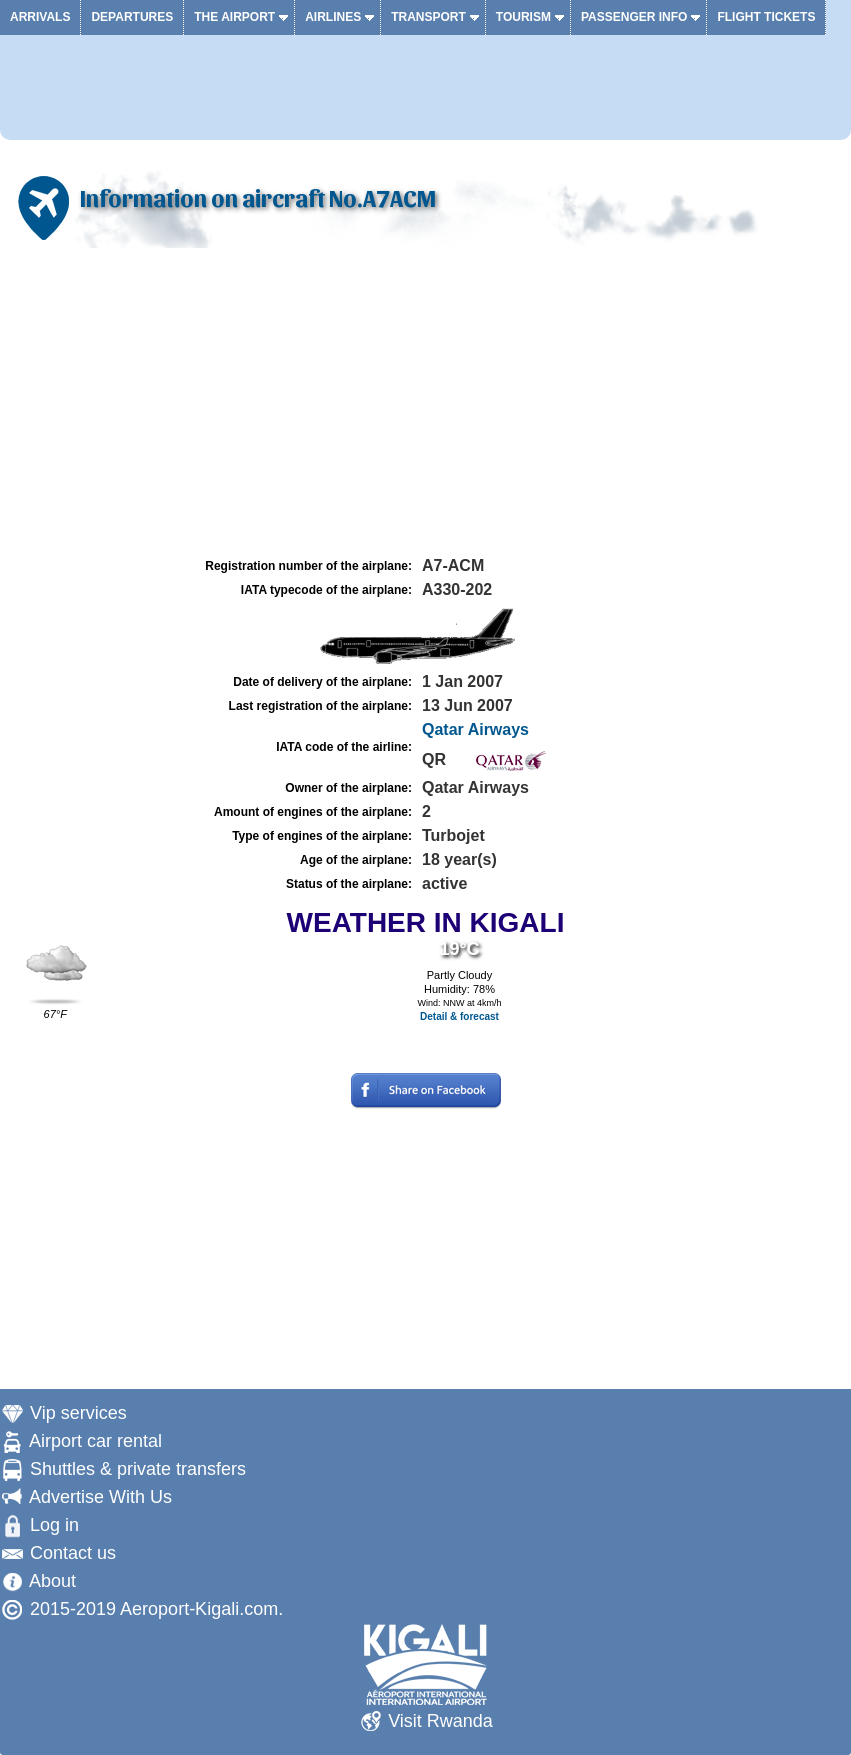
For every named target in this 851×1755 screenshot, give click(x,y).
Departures (132, 17)
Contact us (73, 1553)
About (52, 1581)
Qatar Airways (475, 729)
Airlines (333, 17)
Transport (428, 17)
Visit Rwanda (440, 1721)
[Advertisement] (425, 403)
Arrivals (40, 17)
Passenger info (634, 17)
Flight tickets (766, 17)
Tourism (523, 17)
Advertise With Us (100, 1497)
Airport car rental (95, 1441)
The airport (234, 17)
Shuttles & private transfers (138, 1469)
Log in (54, 1525)
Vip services (78, 1413)
